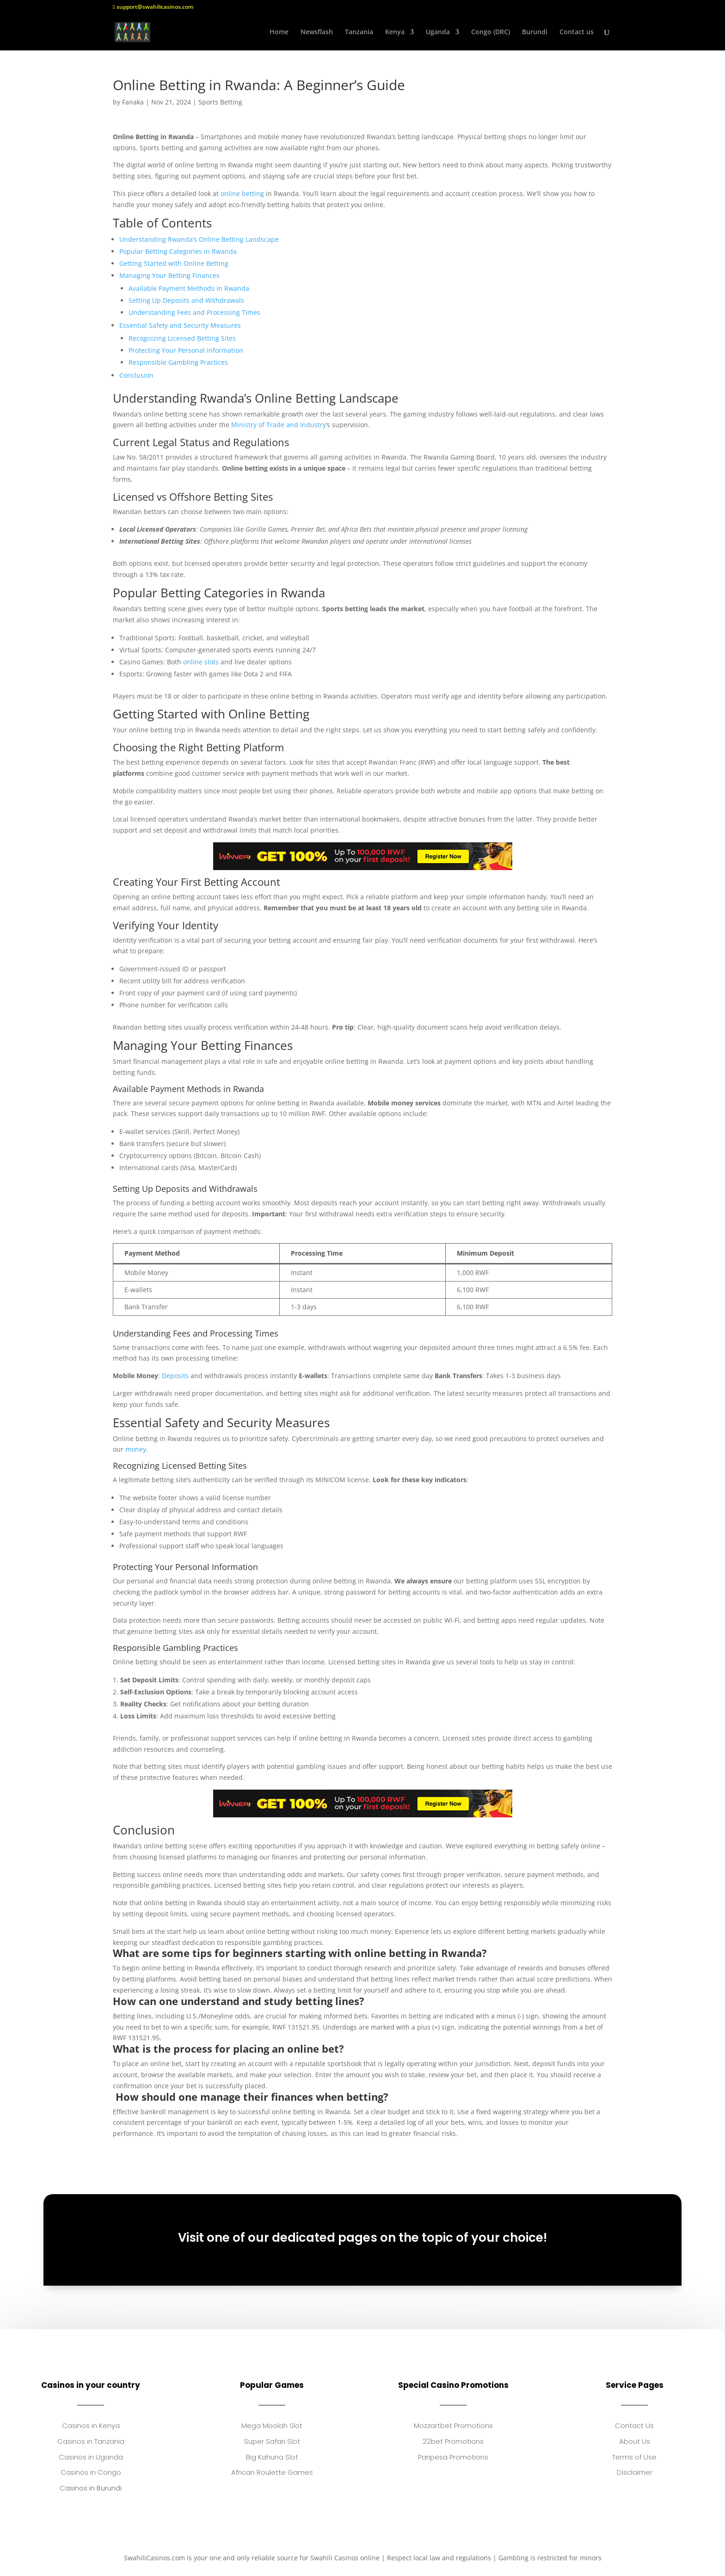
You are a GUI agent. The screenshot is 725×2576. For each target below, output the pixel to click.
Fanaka (133, 102)
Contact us (576, 33)
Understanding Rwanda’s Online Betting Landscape (199, 239)
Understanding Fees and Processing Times (194, 312)
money (135, 1449)
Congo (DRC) (490, 33)
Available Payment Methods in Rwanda (189, 288)
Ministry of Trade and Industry (278, 424)
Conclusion (136, 375)
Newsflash (317, 33)
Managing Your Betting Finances (169, 275)
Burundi (534, 33)
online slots (201, 661)
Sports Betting (220, 102)
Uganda (438, 33)
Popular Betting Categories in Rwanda (178, 251)
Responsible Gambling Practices (178, 362)
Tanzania (359, 33)
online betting (242, 193)
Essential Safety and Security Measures (180, 325)
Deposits (175, 1375)
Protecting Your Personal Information (186, 350)
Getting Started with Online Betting (173, 263)
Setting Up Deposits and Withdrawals (186, 300)
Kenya (395, 33)
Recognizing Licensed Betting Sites (182, 338)
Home (279, 33)
